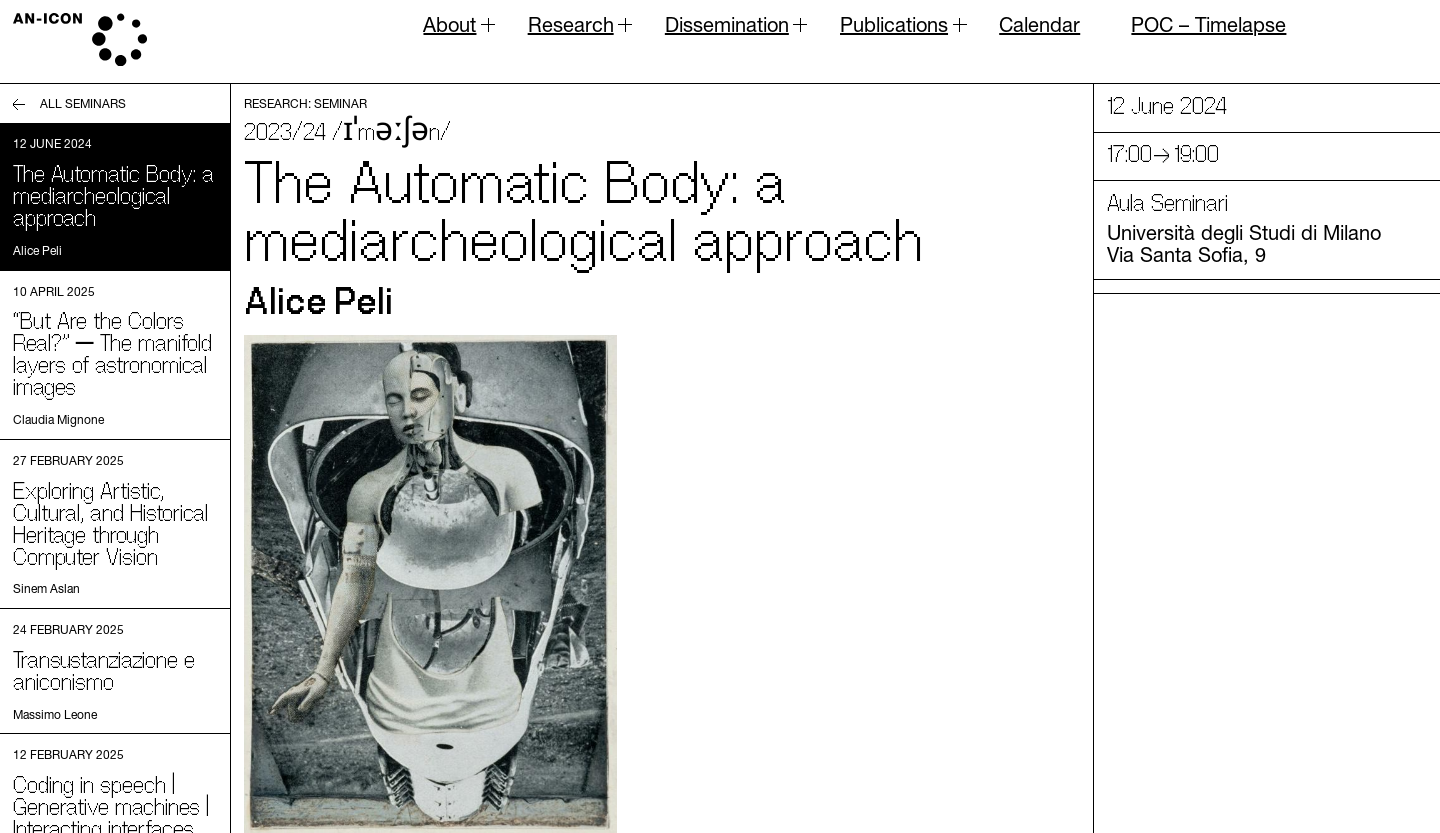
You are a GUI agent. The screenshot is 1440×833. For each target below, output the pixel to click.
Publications (894, 30)
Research (571, 30)
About (449, 30)
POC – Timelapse (1208, 24)
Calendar (1039, 24)
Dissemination (727, 30)
